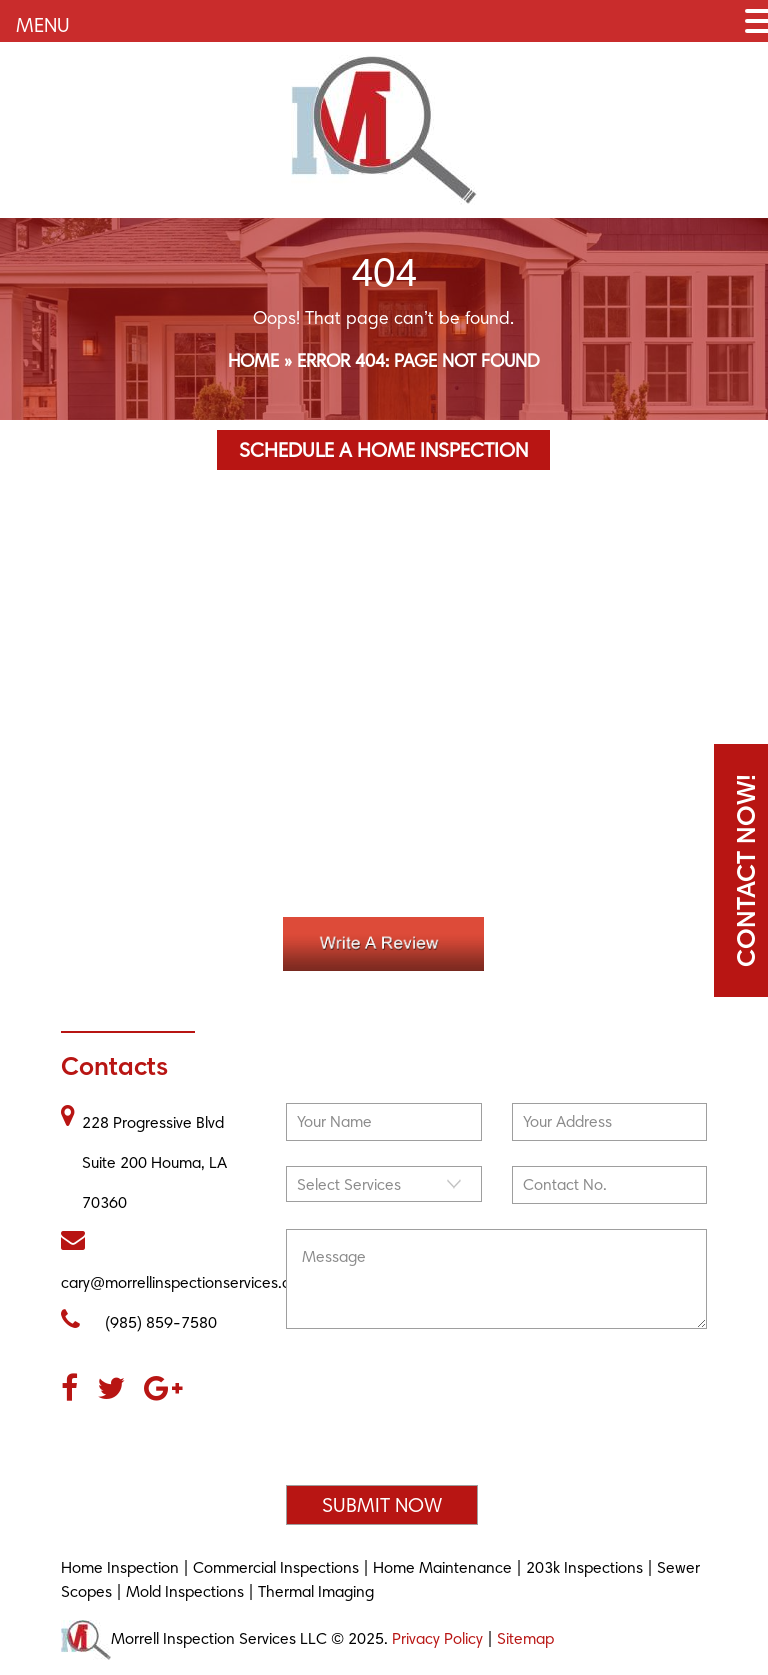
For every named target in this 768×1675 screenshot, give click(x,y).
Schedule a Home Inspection (383, 450)
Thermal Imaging (316, 1591)
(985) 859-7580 (139, 1320)
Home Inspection (120, 1567)
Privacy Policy (437, 1637)
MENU (43, 25)
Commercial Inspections (276, 1567)
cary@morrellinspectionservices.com (186, 1260)
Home (253, 360)
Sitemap (525, 1637)
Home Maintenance (442, 1567)
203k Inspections (584, 1567)
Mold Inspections (185, 1591)
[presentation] (438, 1416)
